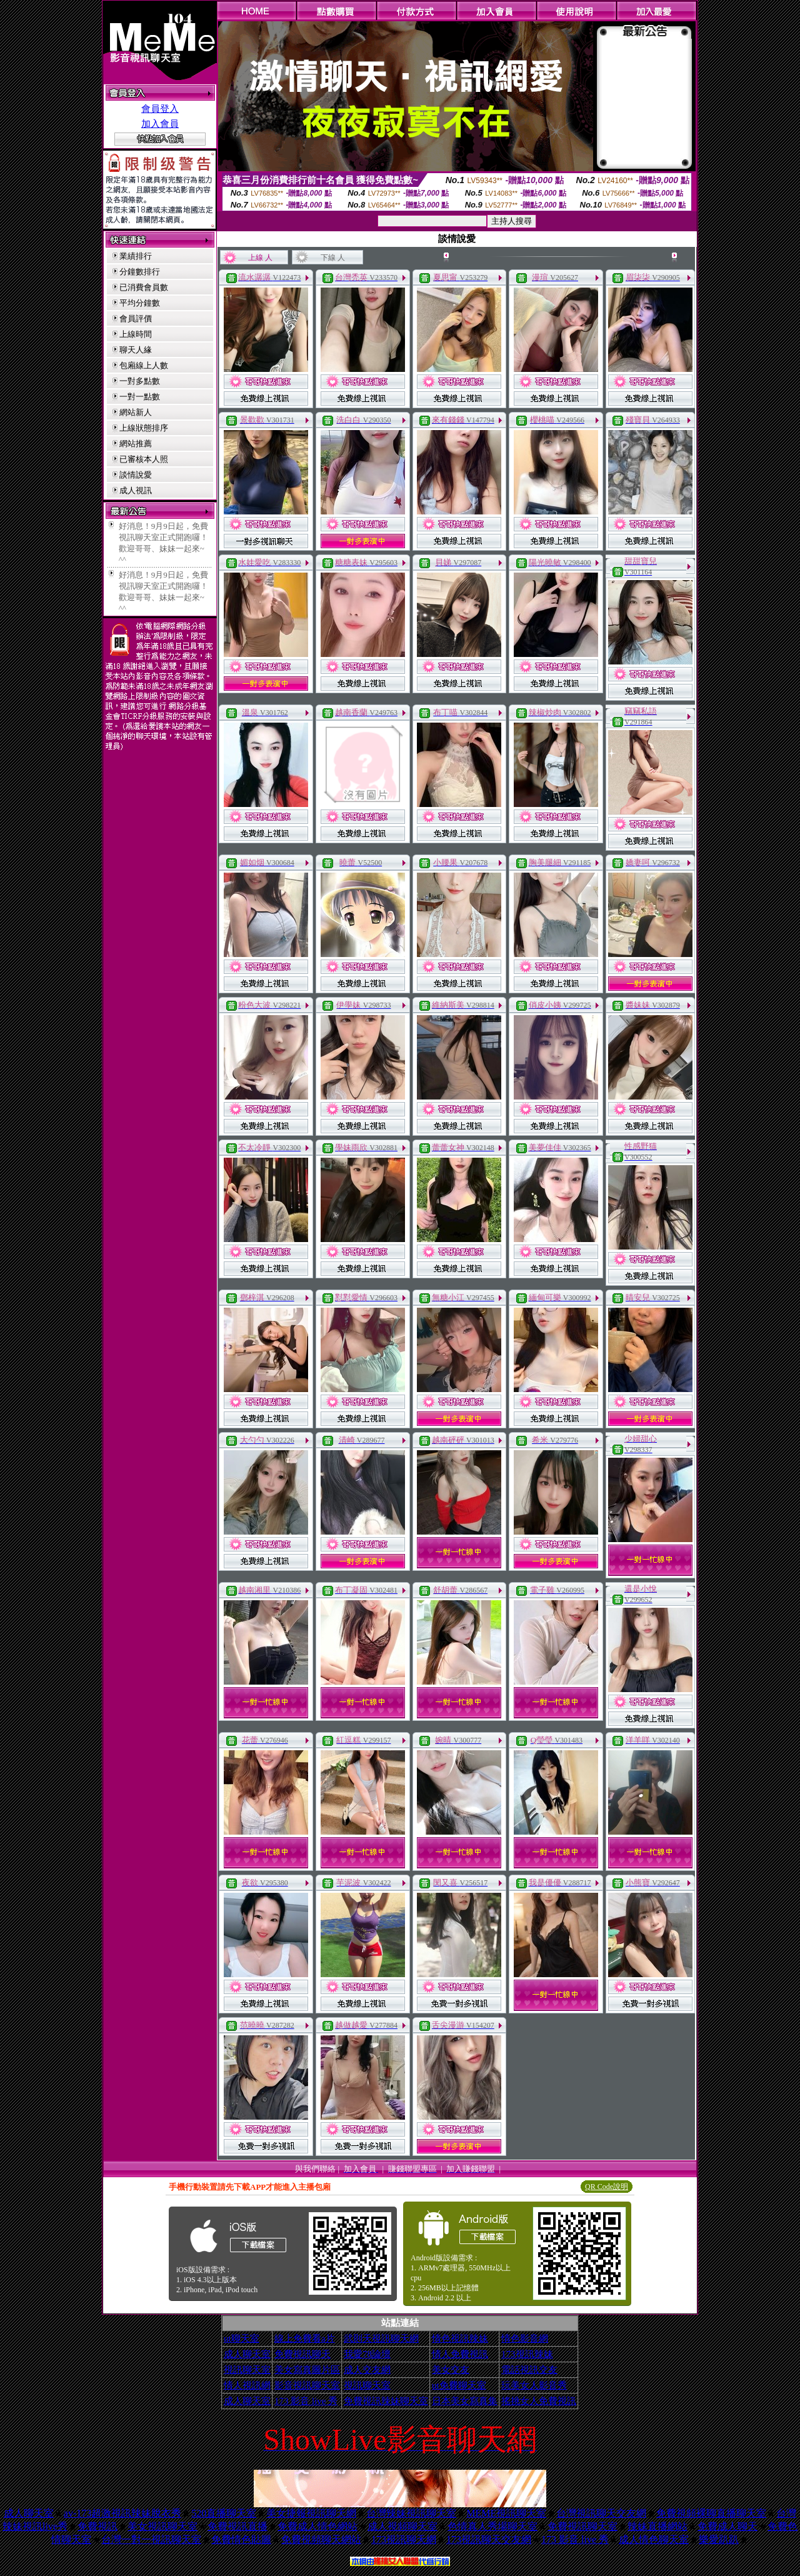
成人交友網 (367, 2370)
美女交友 (450, 2370)
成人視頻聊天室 (403, 2526)
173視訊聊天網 (403, 2539)
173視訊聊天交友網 (488, 2539)
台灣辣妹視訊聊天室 (411, 2513)
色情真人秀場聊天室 (493, 2526)
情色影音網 (524, 2338)
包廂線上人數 (143, 365)
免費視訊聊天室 (583, 2526)
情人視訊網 (247, 2385)
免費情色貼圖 (241, 2539)
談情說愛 (135, 474)
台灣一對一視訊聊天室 (151, 2539)
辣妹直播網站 (658, 2526)
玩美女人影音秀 (534, 2385)
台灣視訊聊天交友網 (601, 2513)
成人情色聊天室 (654, 2539)
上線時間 (135, 334)
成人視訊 (135, 490)
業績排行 (135, 256)
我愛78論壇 (367, 2354)
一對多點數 (139, 381)
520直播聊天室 (223, 2513)
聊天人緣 (135, 349)
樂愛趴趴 (719, 2539)
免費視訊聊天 (302, 2354)
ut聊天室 (241, 2338)
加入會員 (160, 124)
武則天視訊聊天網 (381, 2338)
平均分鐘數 (139, 303)
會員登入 (160, 109)
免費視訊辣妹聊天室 (386, 2401)
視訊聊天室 (247, 2370)
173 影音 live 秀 (306, 2401)
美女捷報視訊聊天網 (311, 2513)
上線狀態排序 (143, 428)
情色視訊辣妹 (460, 2338)
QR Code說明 (606, 2186)
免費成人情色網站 (318, 2526)
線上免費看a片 (304, 2338)
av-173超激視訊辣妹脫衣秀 (122, 2513)
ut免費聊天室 (459, 2385)
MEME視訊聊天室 (506, 2513)
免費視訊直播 (238, 2526)
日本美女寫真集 (465, 2401)
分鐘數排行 (139, 271)
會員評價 (135, 318)
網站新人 (135, 412)
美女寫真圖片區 (307, 2370)
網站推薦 (135, 443)
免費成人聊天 (728, 2526)
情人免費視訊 (460, 2354)
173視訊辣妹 (527, 2354)
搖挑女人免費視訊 (538, 2401)
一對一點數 (139, 396)
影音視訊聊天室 (307, 2385)
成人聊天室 (247, 2354)
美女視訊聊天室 (163, 2526)
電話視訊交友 (529, 2370)
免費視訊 (98, 2526)
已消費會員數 (143, 287)
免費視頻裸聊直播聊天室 (711, 2513)
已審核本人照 (143, 459)
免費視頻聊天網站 (321, 2539)
